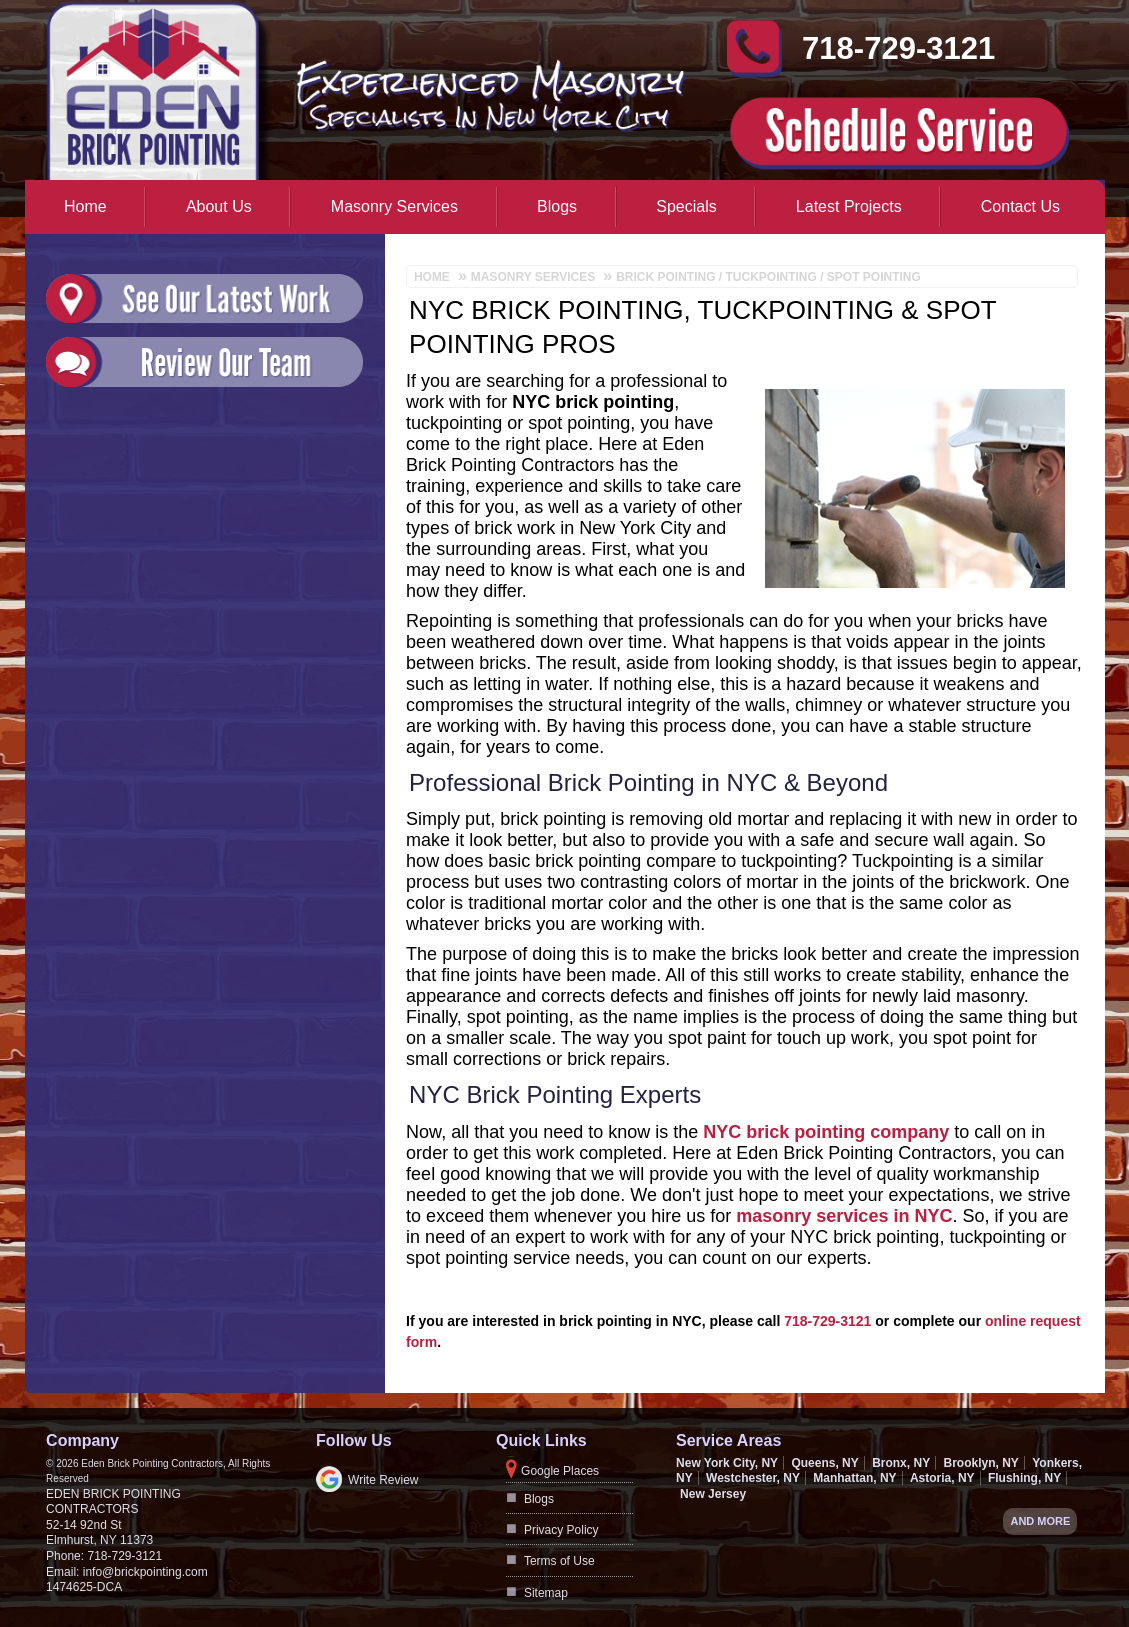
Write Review (383, 1480)
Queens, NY (824, 1463)
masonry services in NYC (844, 1216)
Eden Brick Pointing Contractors (113, 1502)
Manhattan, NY (854, 1478)
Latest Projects (849, 206)
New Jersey (713, 1494)
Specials (686, 206)
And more (1040, 1521)
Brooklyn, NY (980, 1463)
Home (85, 206)
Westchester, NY (753, 1478)
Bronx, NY (901, 1463)
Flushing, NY (1024, 1478)
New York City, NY (727, 1463)
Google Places (560, 1471)
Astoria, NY (942, 1478)
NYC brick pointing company (826, 1132)
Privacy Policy (561, 1530)
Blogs (557, 206)
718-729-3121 (827, 1321)
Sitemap (546, 1593)
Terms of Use (559, 1561)
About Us (219, 206)
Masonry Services (394, 206)
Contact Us (1020, 206)
